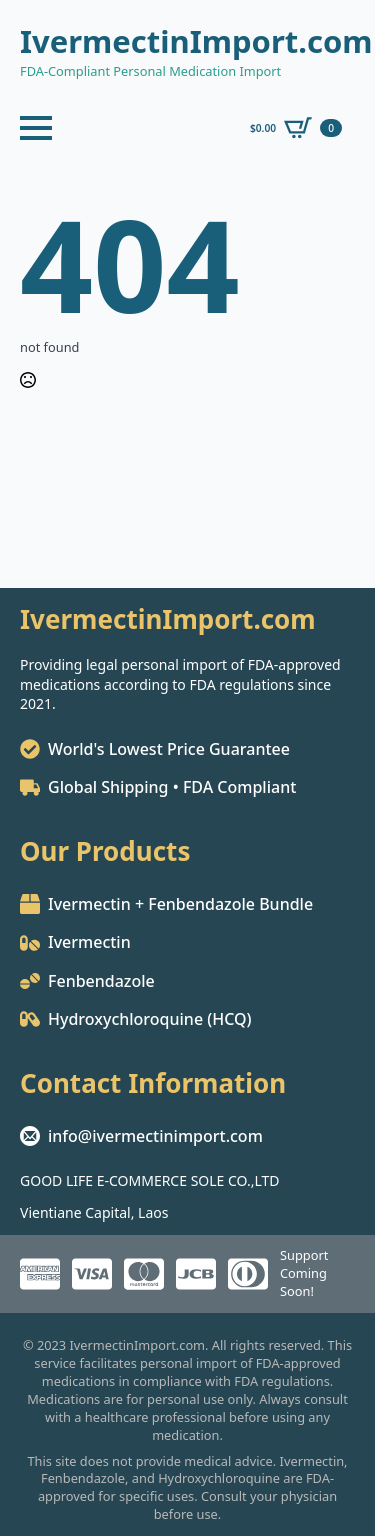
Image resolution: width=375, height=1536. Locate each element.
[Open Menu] (36, 128)
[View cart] (296, 128)
